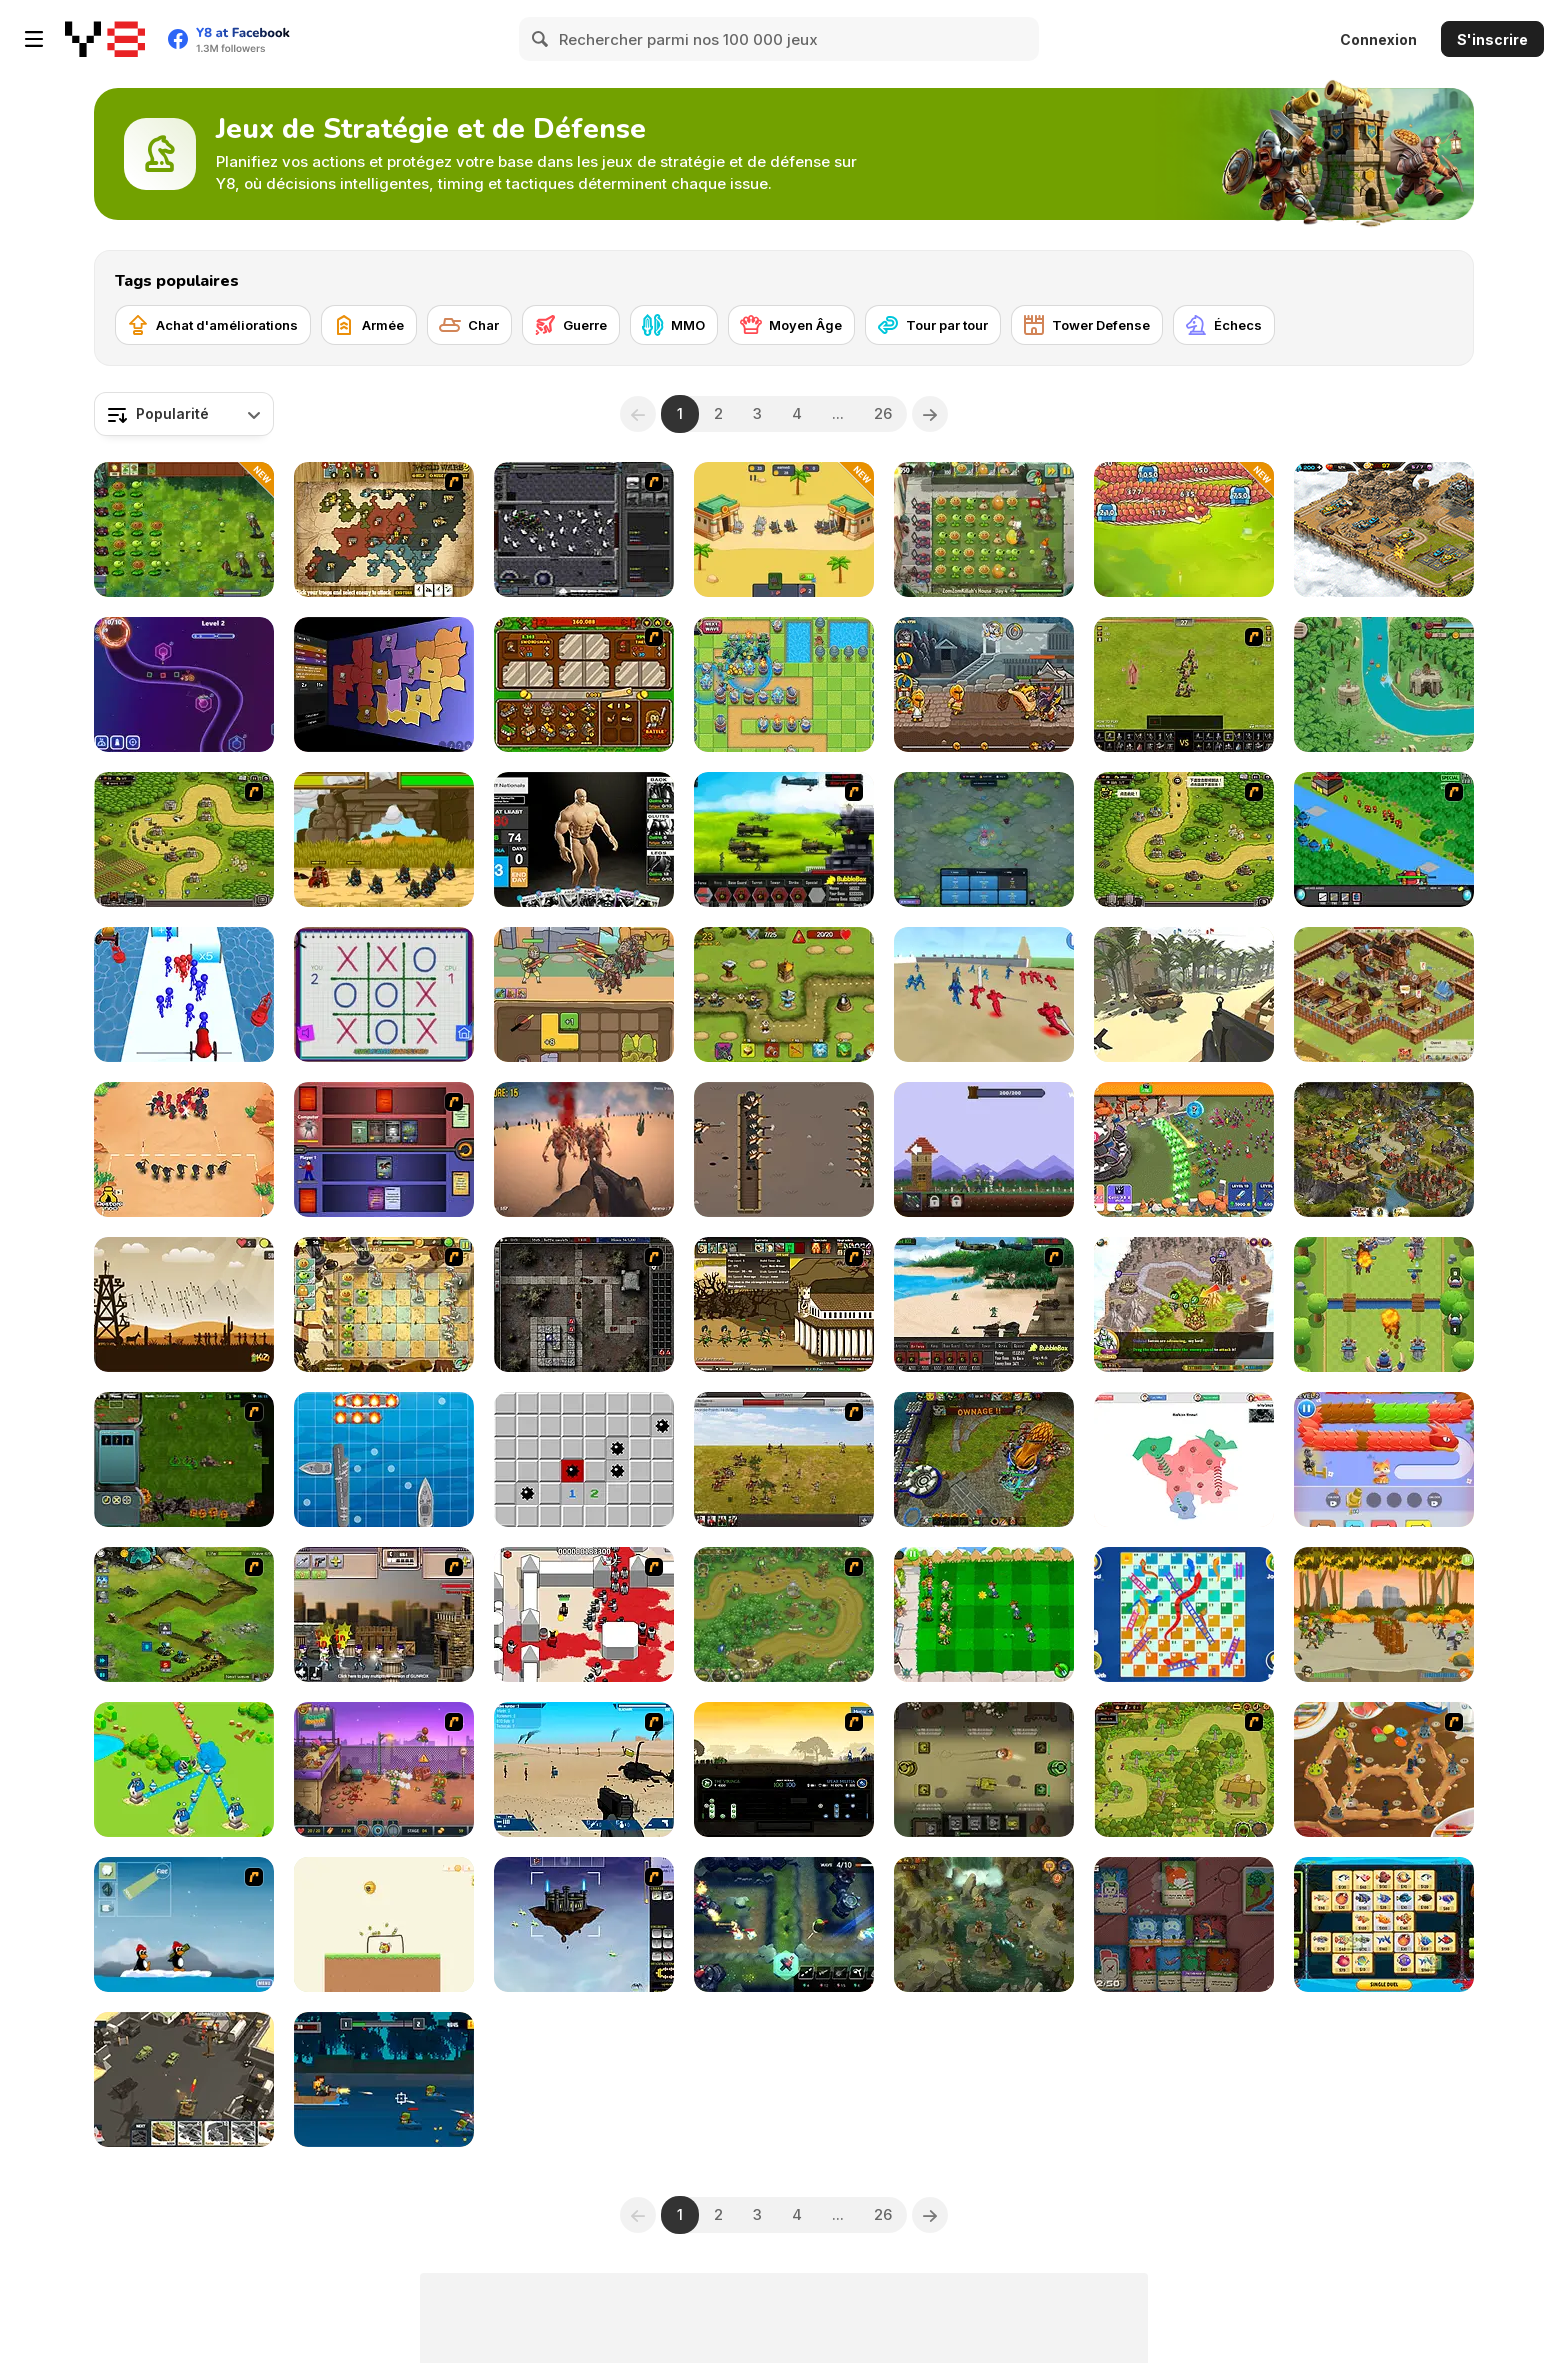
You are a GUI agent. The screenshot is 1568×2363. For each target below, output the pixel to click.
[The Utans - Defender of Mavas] (1184, 1769)
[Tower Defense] (1087, 325)
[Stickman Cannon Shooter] (184, 994)
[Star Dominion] (184, 1459)
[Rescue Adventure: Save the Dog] (384, 1924)
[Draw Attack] (184, 1149)
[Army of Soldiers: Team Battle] (1384, 1614)
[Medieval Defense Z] (184, 1304)
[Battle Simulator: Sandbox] (984, 994)
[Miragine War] (1184, 684)
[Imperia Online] (1384, 1149)
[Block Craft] (384, 2079)
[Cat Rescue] (1384, 1459)
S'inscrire (1492, 39)
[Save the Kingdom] (784, 994)
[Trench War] (784, 1149)
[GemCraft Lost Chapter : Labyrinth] (584, 1304)
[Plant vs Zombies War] (984, 1614)
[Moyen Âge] (791, 325)
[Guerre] (571, 325)
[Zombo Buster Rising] (384, 1769)
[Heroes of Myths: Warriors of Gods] (984, 684)
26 (883, 413)
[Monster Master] (384, 1149)
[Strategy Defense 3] (1384, 839)
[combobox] (184, 414)
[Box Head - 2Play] (584, 1614)
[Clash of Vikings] (1384, 1304)
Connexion (1378, 39)
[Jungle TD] (784, 1924)
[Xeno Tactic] (584, 529)
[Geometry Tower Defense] (184, 684)
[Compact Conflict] (384, 684)
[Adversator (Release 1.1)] (984, 1459)
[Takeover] (1184, 1304)
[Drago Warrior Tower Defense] (1184, 529)
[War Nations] (1184, 1459)
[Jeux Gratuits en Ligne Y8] (105, 39)
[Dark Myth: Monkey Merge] (584, 994)
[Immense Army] (584, 684)
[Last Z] (584, 1149)
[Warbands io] (1184, 994)
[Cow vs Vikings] (984, 1924)
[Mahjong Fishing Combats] (1384, 1924)
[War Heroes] (784, 1614)
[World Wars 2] (384, 529)
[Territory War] (184, 1769)
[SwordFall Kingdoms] (784, 1459)
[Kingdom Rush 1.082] (1184, 839)
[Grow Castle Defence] (1184, 1149)
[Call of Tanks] (184, 2079)
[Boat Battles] (384, 1459)
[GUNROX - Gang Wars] (384, 1614)
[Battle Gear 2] (784, 839)
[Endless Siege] (784, 684)
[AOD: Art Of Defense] (1384, 529)
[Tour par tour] (933, 325)
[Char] (469, 325)
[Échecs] (1224, 325)
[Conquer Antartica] (184, 1924)
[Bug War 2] (1384, 1769)
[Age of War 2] (784, 1304)
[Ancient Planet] (184, 1614)
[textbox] (184, 414)
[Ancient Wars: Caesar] (384, 839)
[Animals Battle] (784, 529)
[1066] (784, 1769)
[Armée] (369, 325)
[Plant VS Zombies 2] (384, 1304)
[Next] (930, 414)
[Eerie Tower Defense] (984, 839)
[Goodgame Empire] (1384, 994)
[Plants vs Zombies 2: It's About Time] (984, 529)
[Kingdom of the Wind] (584, 1924)
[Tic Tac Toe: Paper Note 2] (384, 994)
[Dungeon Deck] (1184, 1924)
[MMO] (674, 325)
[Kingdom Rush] (184, 839)
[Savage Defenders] (1384, 684)
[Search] (541, 39)
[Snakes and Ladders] (1184, 1614)
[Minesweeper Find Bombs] (584, 1459)
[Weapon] (584, 1769)
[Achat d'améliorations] (213, 325)
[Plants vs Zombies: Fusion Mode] (184, 529)
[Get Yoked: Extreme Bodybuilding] (584, 839)
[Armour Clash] (984, 1769)
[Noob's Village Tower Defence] (984, 1149)
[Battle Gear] (984, 1304)
